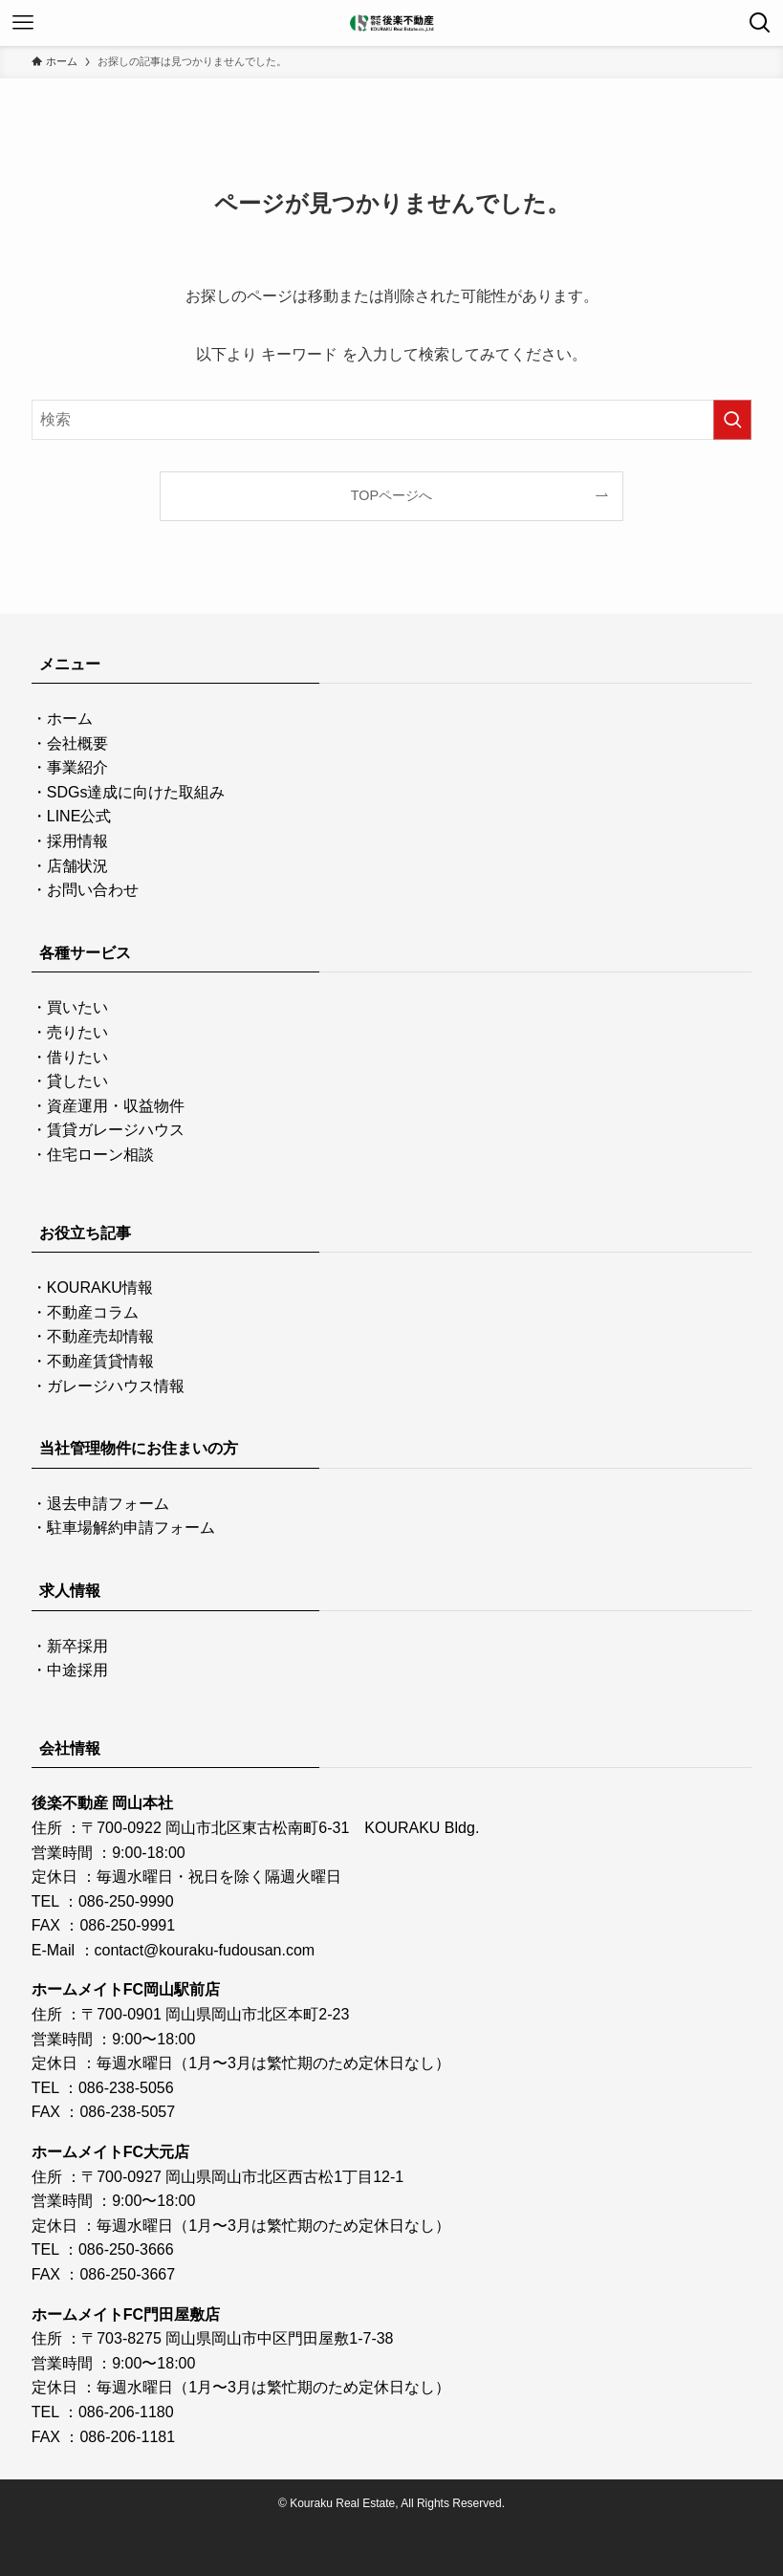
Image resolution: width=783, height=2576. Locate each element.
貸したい (77, 1081)
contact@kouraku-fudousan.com (205, 1950)
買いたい (77, 1007)
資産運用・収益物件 (116, 1106)
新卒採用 (77, 1646)
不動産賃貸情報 (100, 1361)
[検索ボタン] (760, 23)
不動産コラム (93, 1312)
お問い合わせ (93, 890)
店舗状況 (77, 866)
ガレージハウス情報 (116, 1386)
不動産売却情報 (100, 1336)
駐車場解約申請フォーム (131, 1527)
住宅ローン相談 (100, 1154)
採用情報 (77, 841)
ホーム (70, 718)
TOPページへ (391, 495)
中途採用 (77, 1670)
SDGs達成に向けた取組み (136, 792)
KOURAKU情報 (100, 1287)
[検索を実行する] (732, 420)
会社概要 (77, 743)
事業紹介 (77, 767)
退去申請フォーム (108, 1503)
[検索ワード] (392, 420)
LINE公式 (79, 816)
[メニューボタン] (23, 23)
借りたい (77, 1057)
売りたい (77, 1032)
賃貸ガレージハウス (116, 1130)
